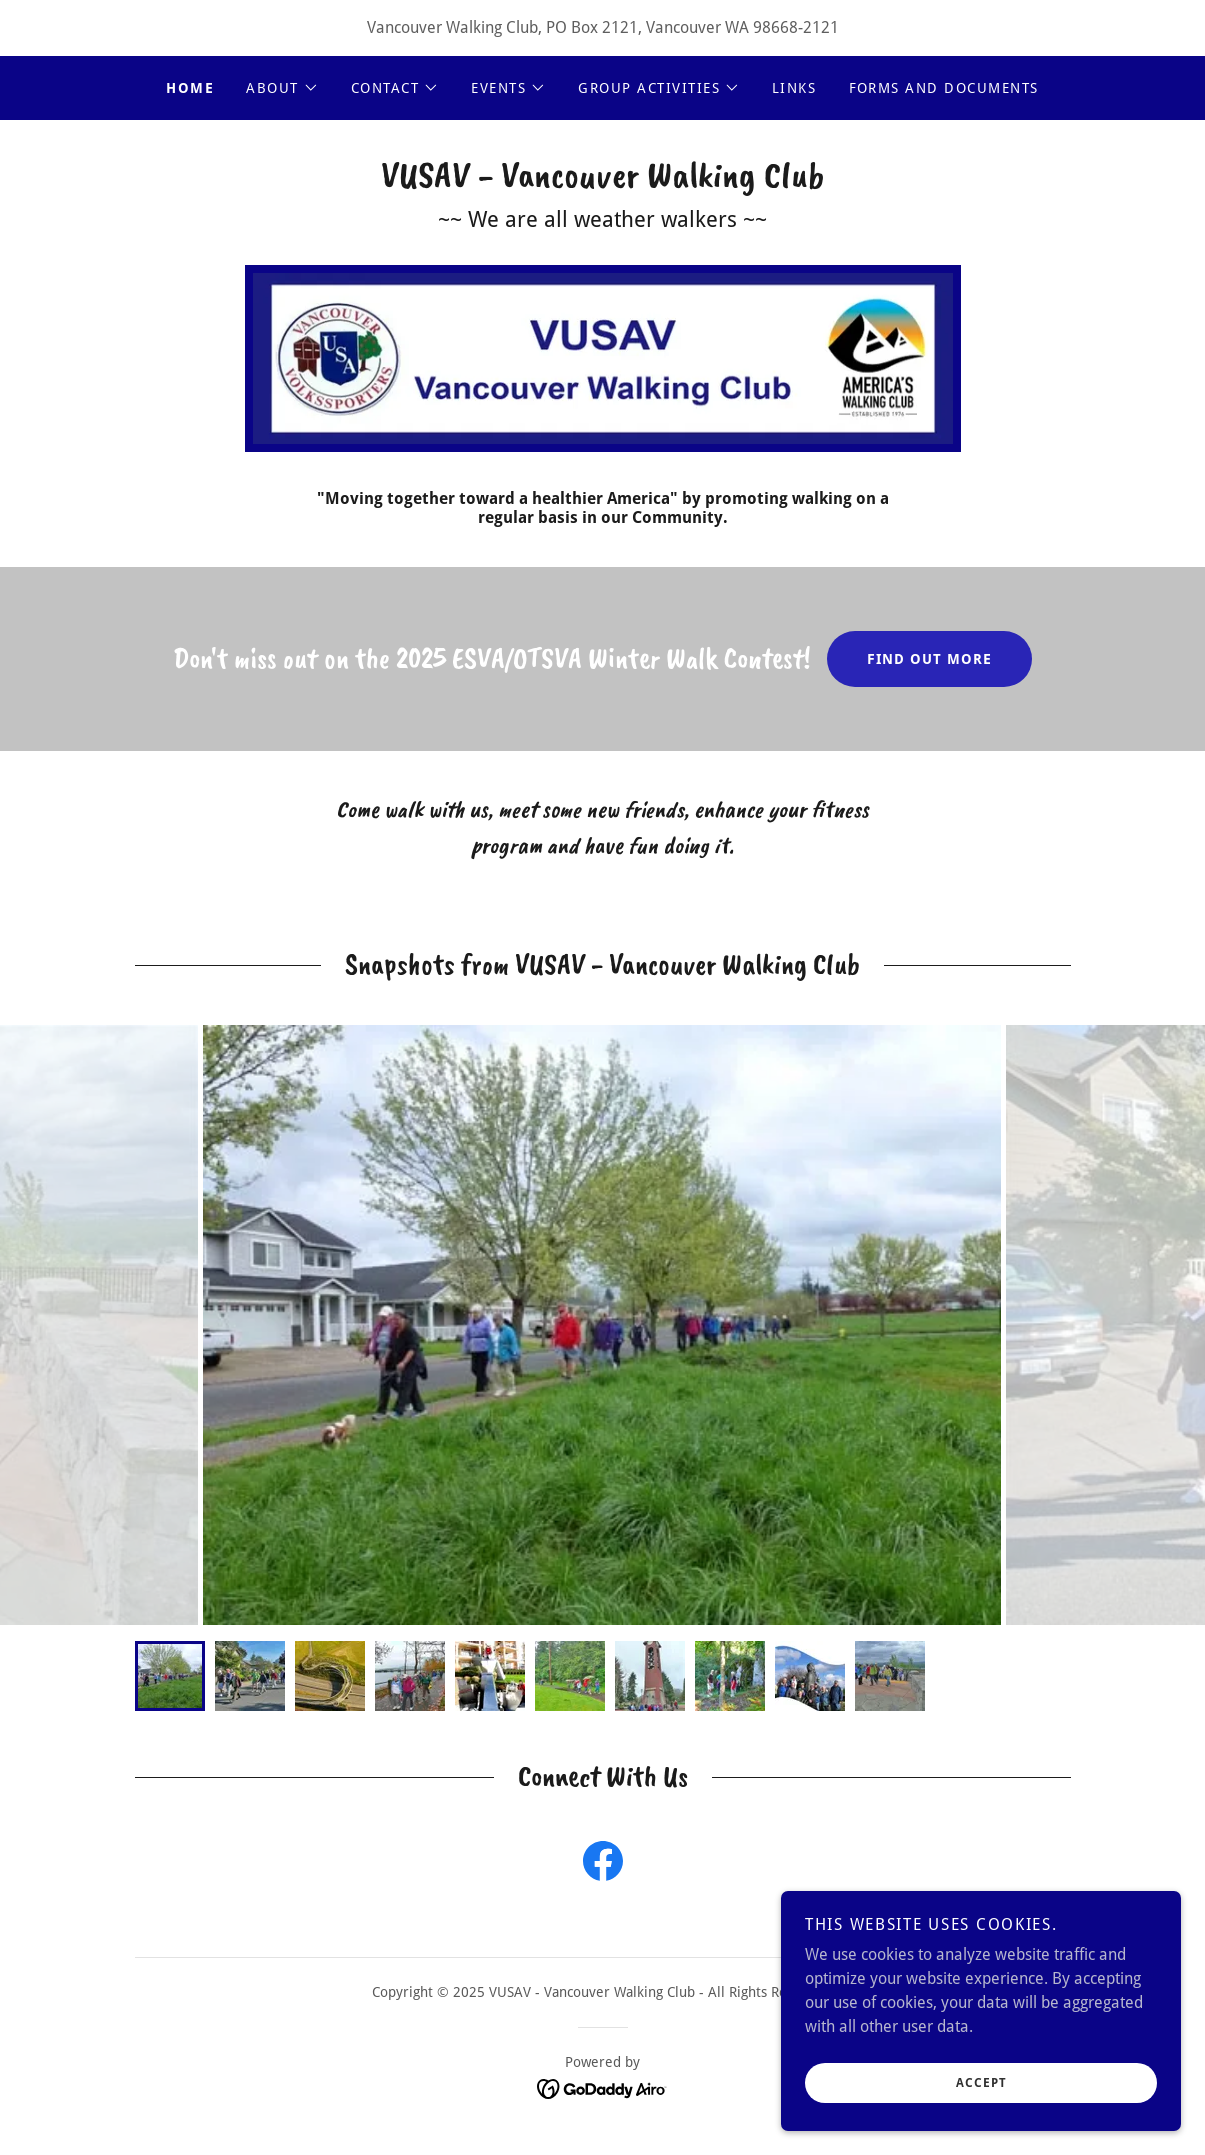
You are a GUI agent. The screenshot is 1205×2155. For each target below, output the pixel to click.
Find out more (929, 659)
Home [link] (190, 88)
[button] (282, 88)
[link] (602, 181)
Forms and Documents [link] (944, 88)
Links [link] (794, 88)
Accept (981, 2083)
